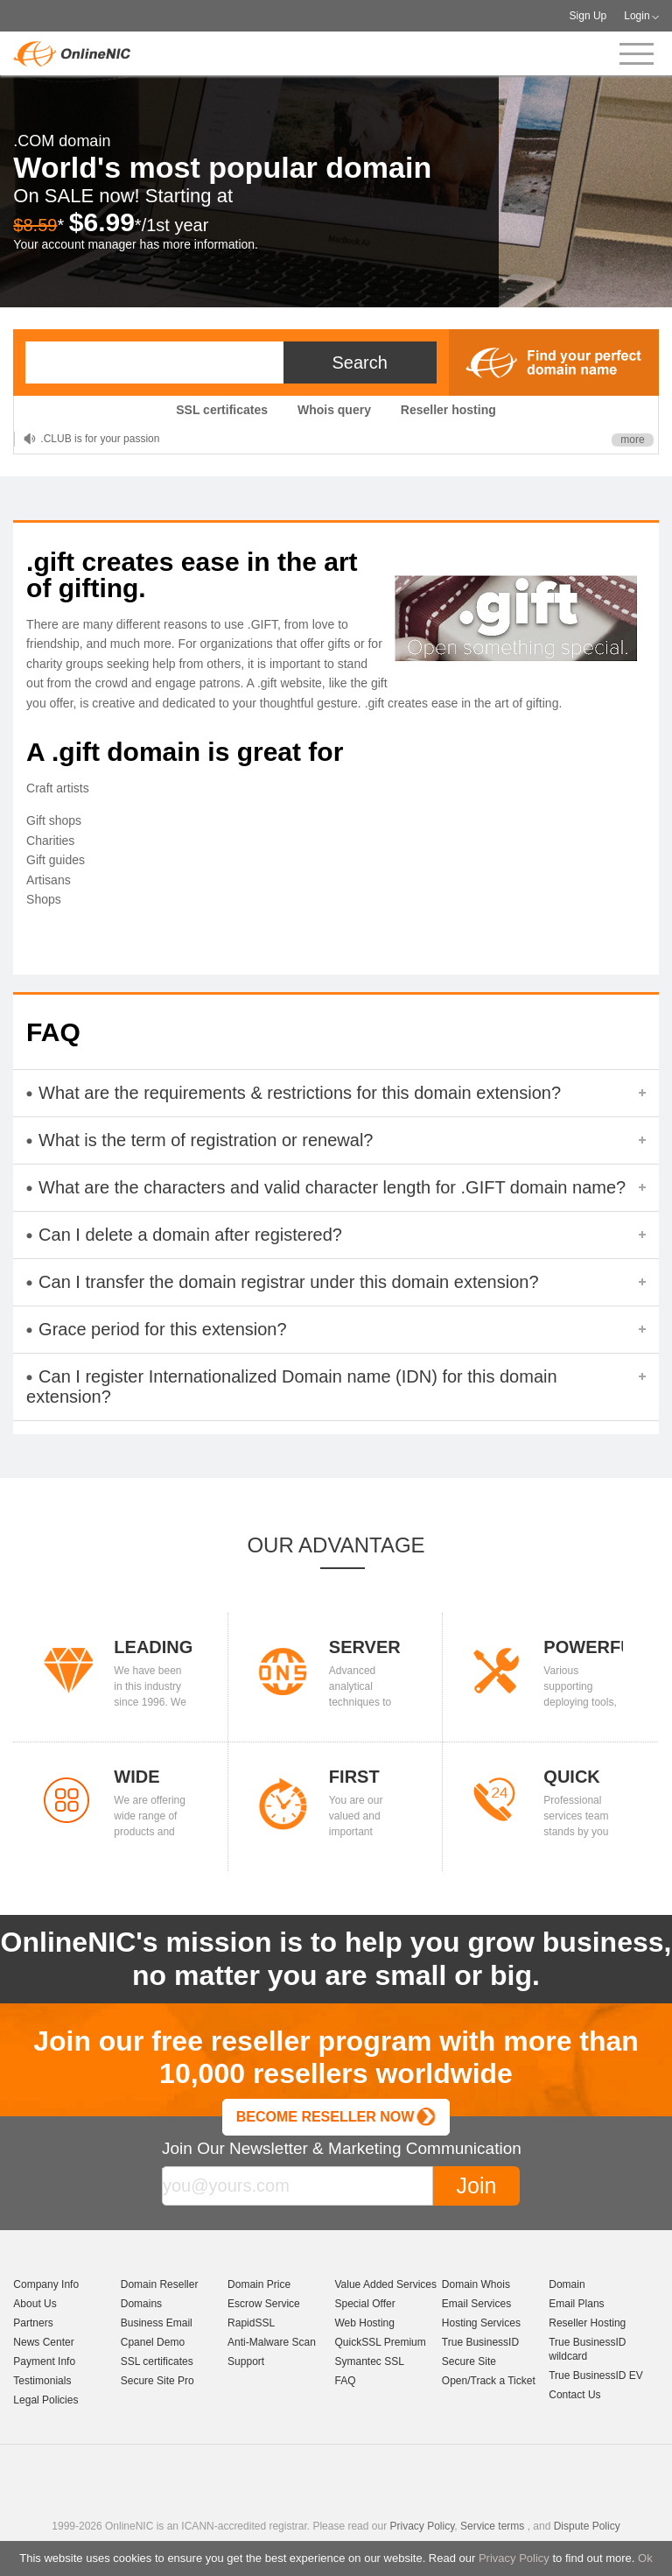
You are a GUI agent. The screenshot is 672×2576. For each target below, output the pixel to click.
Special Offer (364, 2304)
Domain (566, 2284)
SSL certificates (222, 410)
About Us (34, 2304)
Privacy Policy (514, 2558)
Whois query (334, 410)
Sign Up (588, 16)
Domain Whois (476, 2284)
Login (636, 16)
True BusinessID (480, 2342)
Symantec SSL (368, 2361)
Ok (645, 2558)
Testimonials (42, 2381)
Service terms (492, 2526)
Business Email (156, 2323)
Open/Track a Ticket (489, 2381)
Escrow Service (264, 2304)
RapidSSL (251, 2323)
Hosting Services (481, 2323)
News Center (43, 2342)
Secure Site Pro (157, 2381)
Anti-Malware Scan (272, 2342)
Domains (141, 2304)
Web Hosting (364, 2323)
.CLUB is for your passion (99, 439)
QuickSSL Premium (379, 2342)
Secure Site (469, 2361)
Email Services (476, 2304)
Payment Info (44, 2361)
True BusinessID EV (596, 2375)
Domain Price (259, 2284)
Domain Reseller (160, 2284)
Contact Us (574, 2395)
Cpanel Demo (153, 2342)
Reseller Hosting (587, 2323)
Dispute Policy (587, 2526)
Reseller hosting (448, 410)
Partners (32, 2323)
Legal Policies (45, 2400)
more (632, 439)
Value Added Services (385, 2284)
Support (246, 2361)
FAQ (344, 2381)
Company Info (46, 2284)
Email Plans (576, 2304)
